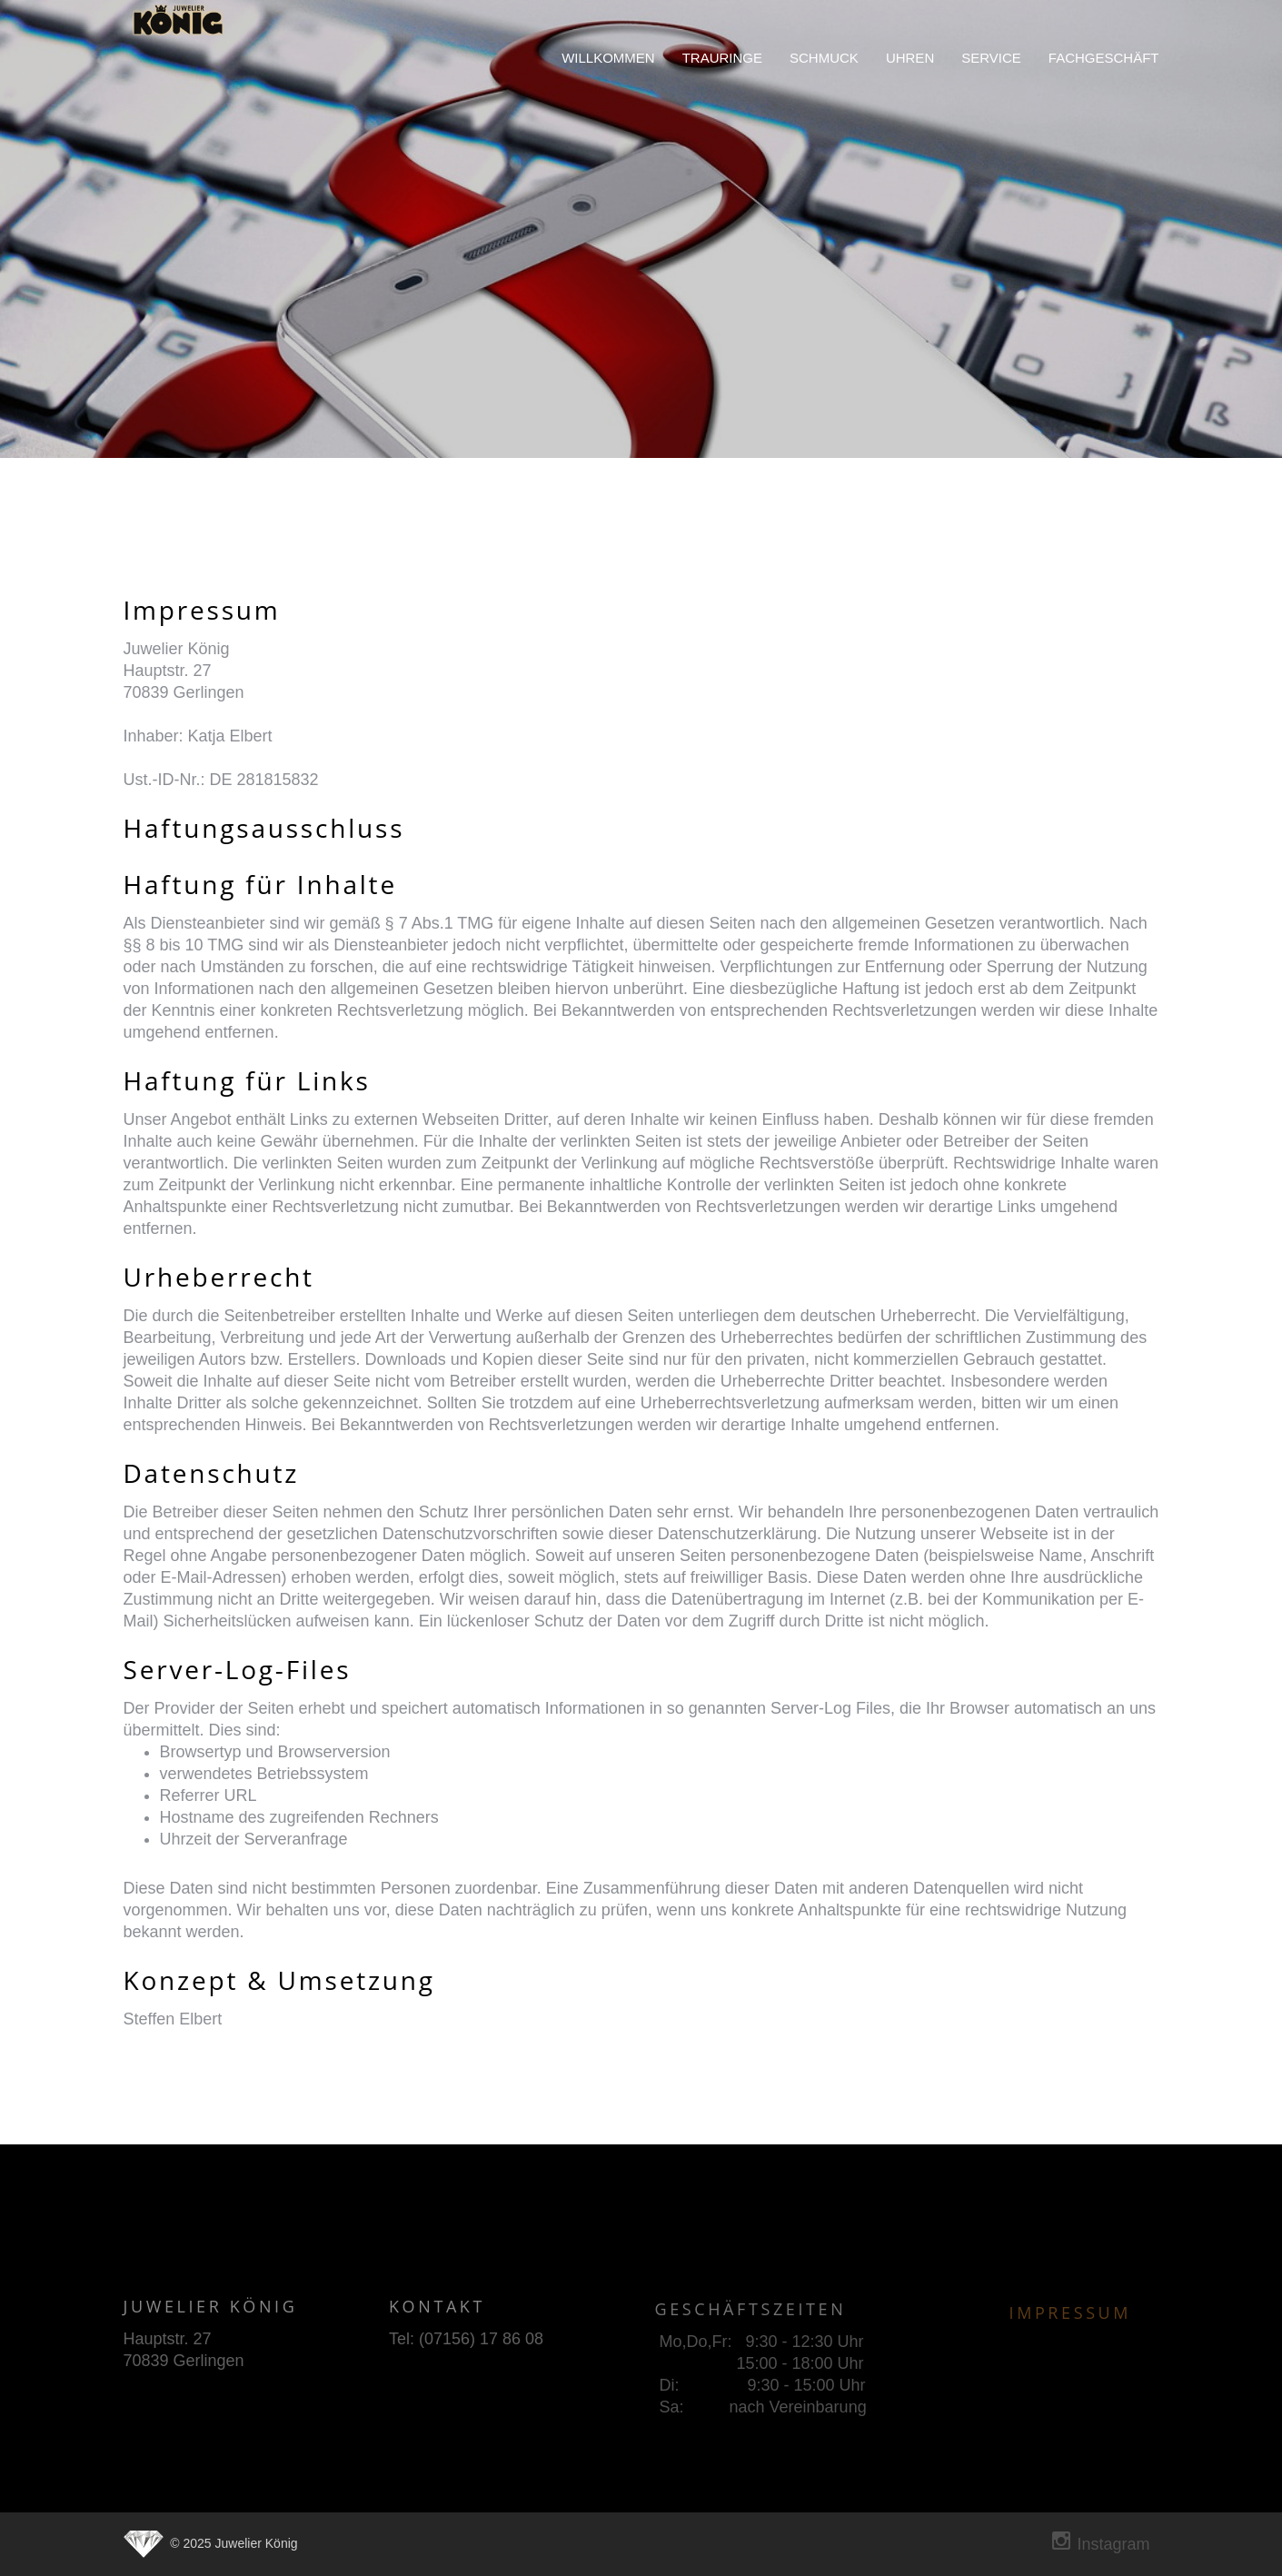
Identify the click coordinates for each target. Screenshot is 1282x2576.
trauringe (722, 57)
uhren (910, 57)
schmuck (824, 57)
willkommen (608, 57)
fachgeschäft (1103, 57)
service (991, 57)
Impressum (1070, 2319)
